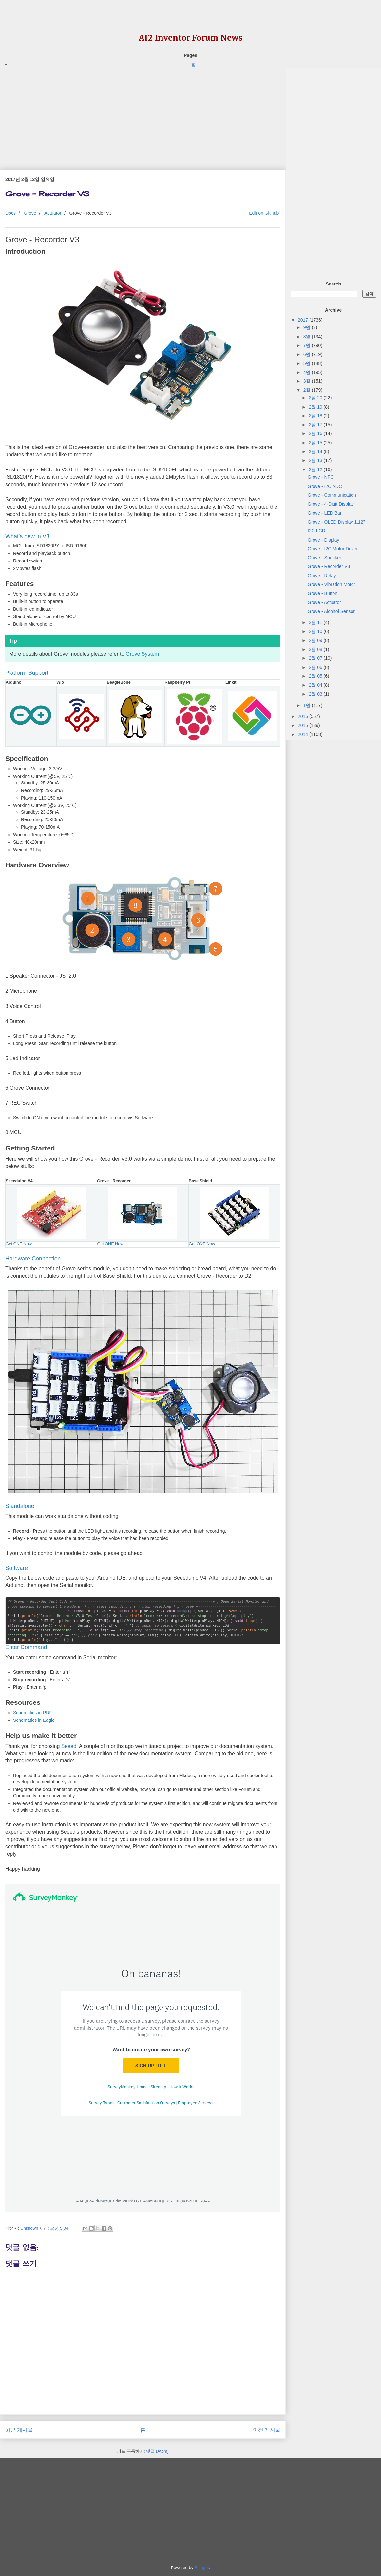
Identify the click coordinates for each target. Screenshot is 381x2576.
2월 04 (316, 685)
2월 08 (316, 649)
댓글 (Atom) (157, 2451)
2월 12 (316, 469)
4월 (307, 372)
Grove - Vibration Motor (331, 584)
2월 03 (316, 694)
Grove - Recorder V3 (329, 566)
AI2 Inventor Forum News (191, 38)
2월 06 (316, 667)
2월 (307, 390)
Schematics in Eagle (34, 1720)
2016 (303, 716)
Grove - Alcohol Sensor (331, 611)
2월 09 (316, 640)
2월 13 (316, 460)
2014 (303, 734)
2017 (303, 319)
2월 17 (316, 424)
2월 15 (316, 442)
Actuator (52, 213)
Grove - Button (322, 593)
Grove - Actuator (324, 602)
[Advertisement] (143, 114)
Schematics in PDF (32, 1712)
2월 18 (316, 415)
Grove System (142, 654)
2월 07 (316, 658)
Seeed (68, 1746)
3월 (307, 381)
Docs (10, 213)
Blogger (202, 2567)
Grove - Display (323, 540)
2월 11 (316, 622)
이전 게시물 (266, 2430)
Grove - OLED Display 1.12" (336, 521)
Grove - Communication (332, 495)
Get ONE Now (19, 1244)
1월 (307, 705)
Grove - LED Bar (324, 513)
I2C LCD (316, 530)
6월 (307, 354)
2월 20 (316, 397)
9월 (307, 327)
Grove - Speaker (324, 557)
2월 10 (316, 631)
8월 (307, 336)
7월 (307, 345)
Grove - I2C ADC (325, 486)
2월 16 (316, 433)
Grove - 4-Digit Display (331, 503)
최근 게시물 (19, 2430)
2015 (303, 725)
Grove (30, 213)
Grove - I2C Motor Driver (333, 548)
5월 (307, 363)
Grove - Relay (322, 575)
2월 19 (316, 407)
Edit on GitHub (263, 213)
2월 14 (316, 451)
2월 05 (316, 676)
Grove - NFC (320, 477)
